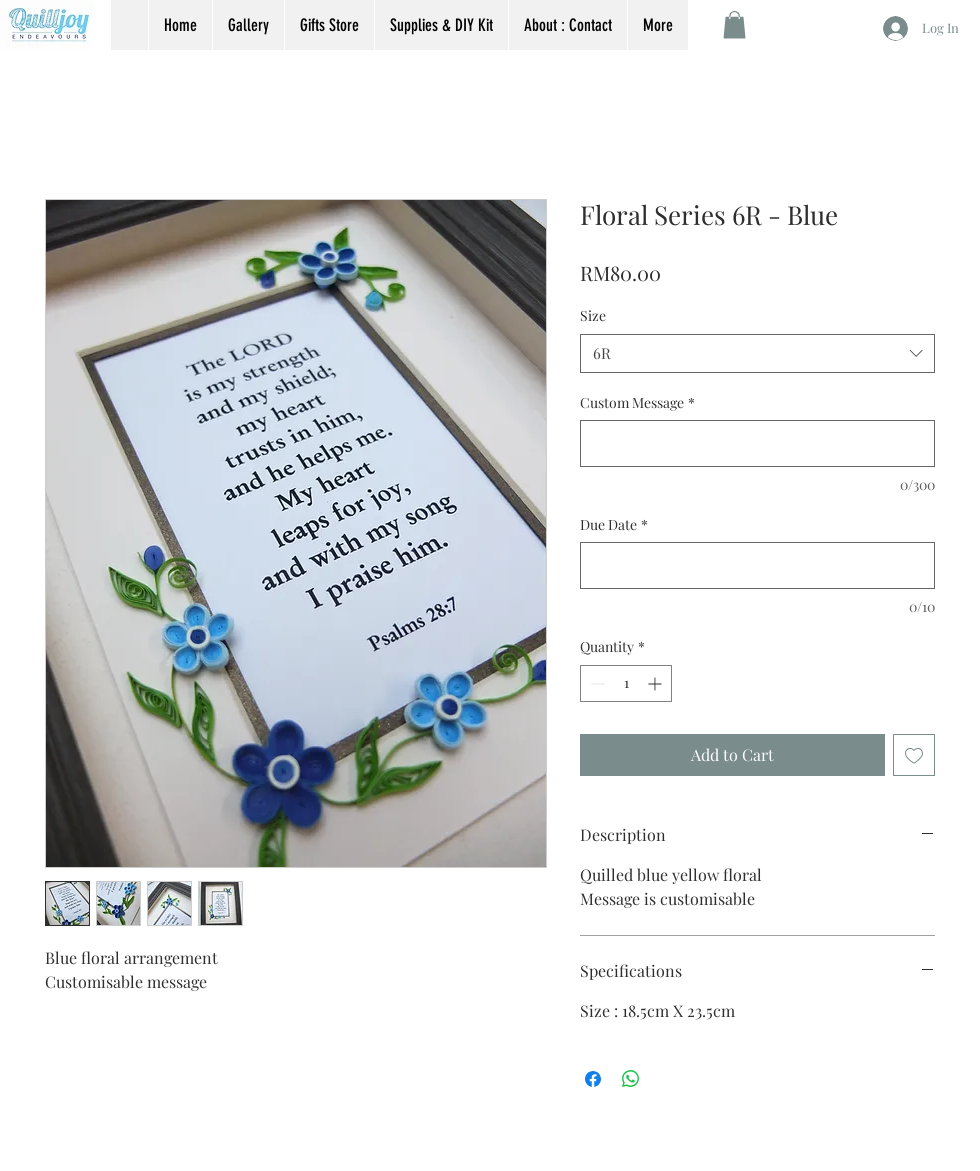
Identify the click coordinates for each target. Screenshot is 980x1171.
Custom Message (637, 402)
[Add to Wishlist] (914, 755)
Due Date (614, 524)
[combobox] (757, 353)
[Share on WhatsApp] (631, 1079)
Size (593, 315)
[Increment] (656, 683)
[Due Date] (757, 565)
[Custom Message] (757, 443)
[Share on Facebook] (593, 1079)
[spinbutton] (626, 683)
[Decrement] (595, 683)
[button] (734, 24)
